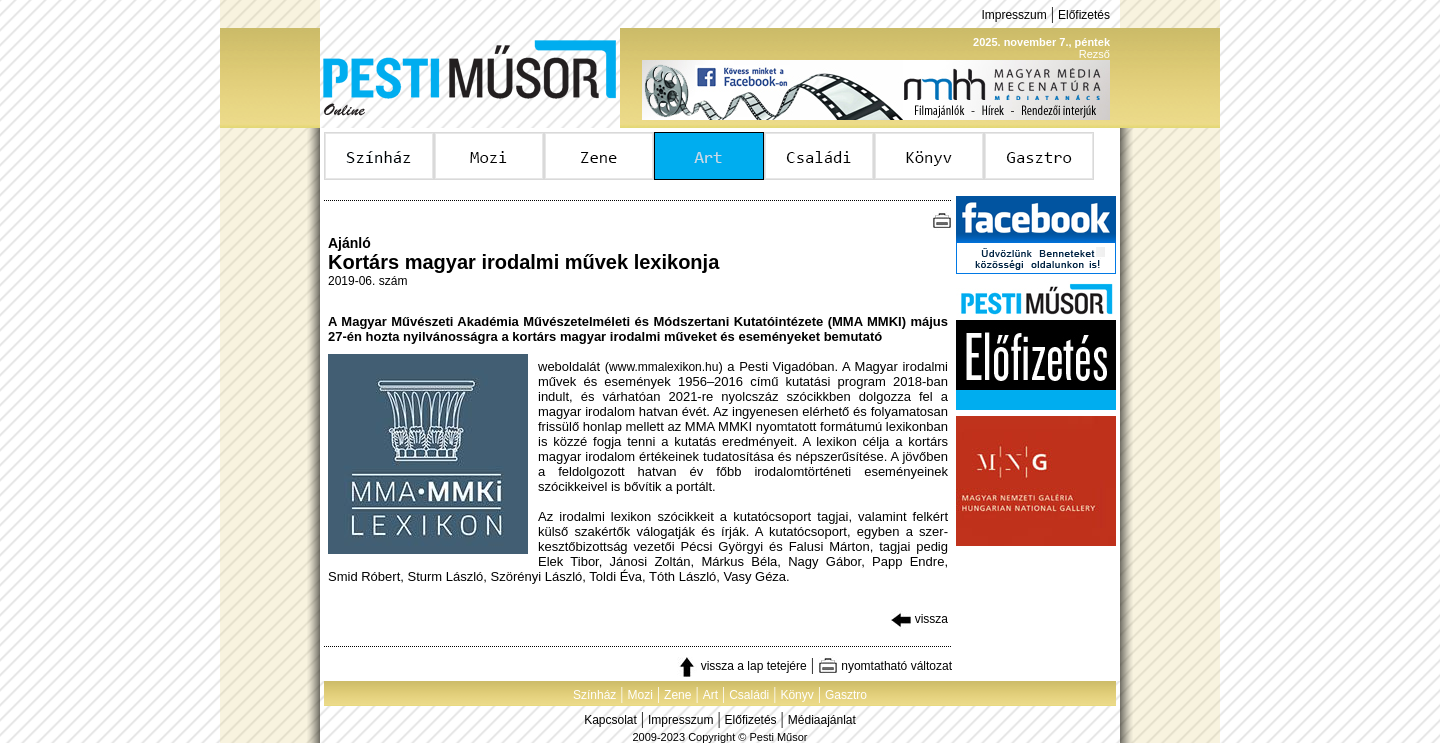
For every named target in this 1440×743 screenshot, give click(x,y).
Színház (594, 695)
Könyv (796, 695)
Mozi (640, 695)
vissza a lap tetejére (741, 666)
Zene (677, 695)
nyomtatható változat (885, 666)
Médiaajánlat (822, 720)
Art (710, 695)
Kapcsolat (610, 720)
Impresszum (1013, 15)
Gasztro (846, 695)
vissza (919, 619)
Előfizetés (1084, 15)
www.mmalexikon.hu (663, 367)
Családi (749, 695)
